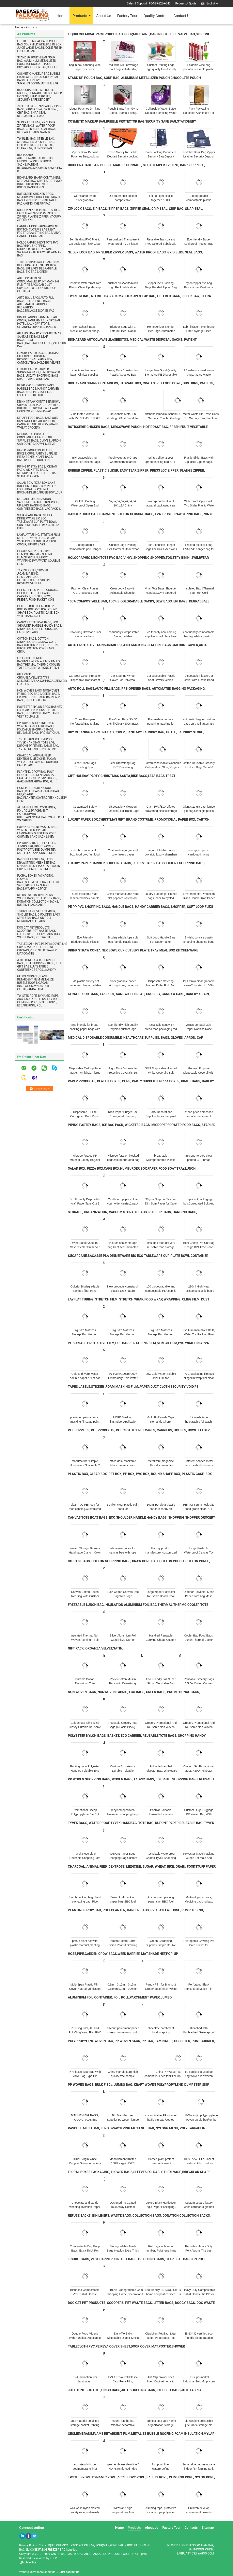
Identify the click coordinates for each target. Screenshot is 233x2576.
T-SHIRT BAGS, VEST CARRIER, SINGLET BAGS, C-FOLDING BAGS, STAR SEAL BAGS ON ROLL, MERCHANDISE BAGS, (38, 916)
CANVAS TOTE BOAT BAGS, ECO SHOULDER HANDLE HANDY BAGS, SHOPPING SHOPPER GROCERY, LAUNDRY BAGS (39, 627)
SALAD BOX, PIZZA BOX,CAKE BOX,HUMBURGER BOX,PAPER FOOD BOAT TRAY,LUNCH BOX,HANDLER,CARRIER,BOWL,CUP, (39, 487)
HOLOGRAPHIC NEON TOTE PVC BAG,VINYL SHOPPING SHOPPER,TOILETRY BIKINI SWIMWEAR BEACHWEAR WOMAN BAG (39, 249)
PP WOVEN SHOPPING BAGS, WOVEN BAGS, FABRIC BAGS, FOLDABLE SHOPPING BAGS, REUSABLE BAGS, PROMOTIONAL (38, 727)
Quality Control (155, 16)
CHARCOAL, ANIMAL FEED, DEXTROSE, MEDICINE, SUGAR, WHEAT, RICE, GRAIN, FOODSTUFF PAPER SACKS (38, 760)
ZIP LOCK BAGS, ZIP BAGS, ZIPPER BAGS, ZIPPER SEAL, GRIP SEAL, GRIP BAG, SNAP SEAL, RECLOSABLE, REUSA (39, 111)
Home (61, 16)
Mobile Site (27, 2562)
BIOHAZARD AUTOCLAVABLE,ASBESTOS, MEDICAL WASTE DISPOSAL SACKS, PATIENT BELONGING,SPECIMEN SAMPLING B (39, 163)
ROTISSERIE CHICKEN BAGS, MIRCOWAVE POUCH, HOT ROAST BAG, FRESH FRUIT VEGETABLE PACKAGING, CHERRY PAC (38, 198)
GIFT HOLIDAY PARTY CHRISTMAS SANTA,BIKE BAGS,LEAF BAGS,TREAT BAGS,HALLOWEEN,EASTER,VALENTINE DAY (40, 340)
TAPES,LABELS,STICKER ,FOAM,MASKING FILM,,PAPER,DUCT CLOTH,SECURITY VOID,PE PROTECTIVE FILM (33, 577)
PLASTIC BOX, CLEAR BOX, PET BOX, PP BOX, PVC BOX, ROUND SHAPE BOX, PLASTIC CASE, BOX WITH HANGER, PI (38, 610)
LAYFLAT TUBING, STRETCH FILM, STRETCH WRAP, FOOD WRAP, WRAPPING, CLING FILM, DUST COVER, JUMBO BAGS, (38, 539)
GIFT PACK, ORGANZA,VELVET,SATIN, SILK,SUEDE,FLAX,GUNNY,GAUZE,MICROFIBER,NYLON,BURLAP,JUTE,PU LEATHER (40, 679)
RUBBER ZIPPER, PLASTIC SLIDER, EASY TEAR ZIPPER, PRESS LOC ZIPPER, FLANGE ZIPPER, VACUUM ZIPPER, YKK (39, 214)
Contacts (191, 2528)
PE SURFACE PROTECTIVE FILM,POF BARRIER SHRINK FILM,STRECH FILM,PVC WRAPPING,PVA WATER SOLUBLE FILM (38, 557)
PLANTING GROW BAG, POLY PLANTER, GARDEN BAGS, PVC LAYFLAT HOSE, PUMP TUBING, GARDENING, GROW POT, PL (37, 776)
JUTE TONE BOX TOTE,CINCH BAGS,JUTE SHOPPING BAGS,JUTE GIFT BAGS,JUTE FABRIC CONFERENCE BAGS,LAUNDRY (39, 964)
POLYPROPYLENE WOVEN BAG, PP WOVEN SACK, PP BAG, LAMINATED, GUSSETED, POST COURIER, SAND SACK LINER (39, 831)
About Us (103, 16)
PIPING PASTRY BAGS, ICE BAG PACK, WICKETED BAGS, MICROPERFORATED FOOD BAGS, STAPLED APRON (38, 471)
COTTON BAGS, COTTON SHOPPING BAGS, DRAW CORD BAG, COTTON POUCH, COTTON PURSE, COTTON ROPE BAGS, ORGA (37, 645)
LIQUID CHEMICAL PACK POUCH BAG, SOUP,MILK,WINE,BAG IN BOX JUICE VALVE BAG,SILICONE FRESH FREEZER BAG (39, 46)
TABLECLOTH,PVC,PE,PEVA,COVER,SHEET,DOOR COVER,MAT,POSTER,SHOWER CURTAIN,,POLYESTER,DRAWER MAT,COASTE (40, 948)
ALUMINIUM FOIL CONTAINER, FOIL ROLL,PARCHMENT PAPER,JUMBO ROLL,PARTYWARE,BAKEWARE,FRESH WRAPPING (40, 814)
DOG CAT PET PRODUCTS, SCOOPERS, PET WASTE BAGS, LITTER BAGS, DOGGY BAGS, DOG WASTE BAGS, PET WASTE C (38, 932)
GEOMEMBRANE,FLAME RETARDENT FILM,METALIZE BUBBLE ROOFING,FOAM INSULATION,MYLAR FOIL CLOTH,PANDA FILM (35, 983)
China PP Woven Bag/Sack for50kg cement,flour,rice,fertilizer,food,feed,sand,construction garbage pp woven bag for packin (178, 2076)
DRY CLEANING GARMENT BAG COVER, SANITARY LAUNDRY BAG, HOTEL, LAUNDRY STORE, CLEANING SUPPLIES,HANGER (39, 322)
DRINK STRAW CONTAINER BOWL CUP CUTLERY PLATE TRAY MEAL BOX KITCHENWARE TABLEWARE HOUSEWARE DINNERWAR (38, 406)
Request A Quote (185, 3)
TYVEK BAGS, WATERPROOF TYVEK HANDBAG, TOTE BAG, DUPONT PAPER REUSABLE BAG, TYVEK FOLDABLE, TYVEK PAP (38, 744)
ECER (53, 2558)
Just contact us (69, 2572)
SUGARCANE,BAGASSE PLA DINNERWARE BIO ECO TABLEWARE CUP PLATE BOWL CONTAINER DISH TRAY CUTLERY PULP (38, 522)
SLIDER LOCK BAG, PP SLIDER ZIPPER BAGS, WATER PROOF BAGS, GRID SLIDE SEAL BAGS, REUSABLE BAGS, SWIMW (36, 127)
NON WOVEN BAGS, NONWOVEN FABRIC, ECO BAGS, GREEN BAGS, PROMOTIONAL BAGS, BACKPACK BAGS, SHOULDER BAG (38, 695)
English (212, 3)
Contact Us (182, 16)
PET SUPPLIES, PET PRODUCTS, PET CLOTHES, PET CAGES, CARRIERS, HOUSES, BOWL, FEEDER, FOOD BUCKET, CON (37, 594)
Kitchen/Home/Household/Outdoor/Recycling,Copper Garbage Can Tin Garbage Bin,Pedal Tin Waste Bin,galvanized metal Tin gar (177, 418)
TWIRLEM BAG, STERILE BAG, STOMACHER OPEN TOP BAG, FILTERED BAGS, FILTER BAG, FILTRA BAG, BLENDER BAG (36, 143)
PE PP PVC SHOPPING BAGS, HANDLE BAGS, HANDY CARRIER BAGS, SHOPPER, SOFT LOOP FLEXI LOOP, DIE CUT (38, 390)
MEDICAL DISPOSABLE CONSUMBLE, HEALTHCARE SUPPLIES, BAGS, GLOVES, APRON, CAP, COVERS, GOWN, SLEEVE (39, 438)
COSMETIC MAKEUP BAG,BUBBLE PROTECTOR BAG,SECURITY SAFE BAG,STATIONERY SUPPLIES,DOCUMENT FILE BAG (38, 78)
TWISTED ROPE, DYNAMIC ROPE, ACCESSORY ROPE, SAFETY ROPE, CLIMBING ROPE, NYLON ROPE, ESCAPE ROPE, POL (39, 1000)
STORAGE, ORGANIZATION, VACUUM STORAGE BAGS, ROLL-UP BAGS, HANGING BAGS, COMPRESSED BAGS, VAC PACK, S (39, 503)
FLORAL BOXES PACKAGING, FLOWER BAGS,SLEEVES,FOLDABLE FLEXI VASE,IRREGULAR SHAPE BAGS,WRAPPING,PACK (38, 882)
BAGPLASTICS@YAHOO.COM (195, 2553)
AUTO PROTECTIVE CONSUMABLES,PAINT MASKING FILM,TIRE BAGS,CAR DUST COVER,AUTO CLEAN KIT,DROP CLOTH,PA (38, 285)
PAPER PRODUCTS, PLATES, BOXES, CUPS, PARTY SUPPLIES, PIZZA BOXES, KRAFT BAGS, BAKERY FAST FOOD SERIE (37, 455)
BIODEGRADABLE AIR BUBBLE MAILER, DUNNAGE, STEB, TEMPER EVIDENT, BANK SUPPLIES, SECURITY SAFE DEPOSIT (39, 94)
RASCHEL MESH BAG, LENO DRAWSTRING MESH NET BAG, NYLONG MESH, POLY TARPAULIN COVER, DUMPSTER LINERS (38, 864)
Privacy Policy (28, 2545)
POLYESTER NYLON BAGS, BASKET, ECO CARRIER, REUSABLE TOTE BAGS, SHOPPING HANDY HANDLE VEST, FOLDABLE (39, 711)
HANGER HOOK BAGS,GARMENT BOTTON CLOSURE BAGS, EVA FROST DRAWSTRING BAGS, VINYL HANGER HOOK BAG (39, 231)
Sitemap (208, 2528)
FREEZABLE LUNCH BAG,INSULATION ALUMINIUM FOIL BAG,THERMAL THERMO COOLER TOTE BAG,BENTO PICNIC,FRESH (39, 662)
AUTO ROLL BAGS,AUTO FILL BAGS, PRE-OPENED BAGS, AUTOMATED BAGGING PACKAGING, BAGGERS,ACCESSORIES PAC (36, 304)
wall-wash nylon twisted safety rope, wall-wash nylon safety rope (85, 2512)
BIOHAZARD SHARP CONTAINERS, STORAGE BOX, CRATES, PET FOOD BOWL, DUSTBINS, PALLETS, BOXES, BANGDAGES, (39, 182)
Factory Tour (127, 16)
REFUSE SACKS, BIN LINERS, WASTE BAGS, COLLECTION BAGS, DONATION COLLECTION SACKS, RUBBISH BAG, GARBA (39, 899)
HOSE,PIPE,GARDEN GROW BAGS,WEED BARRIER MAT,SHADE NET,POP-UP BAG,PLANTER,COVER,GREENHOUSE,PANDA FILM (40, 794)
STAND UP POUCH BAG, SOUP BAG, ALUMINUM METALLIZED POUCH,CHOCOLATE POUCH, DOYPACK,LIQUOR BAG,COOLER (37, 62)
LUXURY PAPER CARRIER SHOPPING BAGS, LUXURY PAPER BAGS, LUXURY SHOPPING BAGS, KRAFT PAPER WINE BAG (38, 373)
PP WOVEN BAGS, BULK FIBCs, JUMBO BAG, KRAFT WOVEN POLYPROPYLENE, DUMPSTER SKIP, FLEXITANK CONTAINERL (36, 847)
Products (80, 16)
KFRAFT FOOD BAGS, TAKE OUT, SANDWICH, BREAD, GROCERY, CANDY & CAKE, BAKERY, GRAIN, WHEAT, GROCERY (37, 422)
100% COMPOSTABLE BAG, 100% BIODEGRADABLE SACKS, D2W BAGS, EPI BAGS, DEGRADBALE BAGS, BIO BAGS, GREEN (38, 266)
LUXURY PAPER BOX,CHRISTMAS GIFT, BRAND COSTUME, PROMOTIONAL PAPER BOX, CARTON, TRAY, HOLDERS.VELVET (38, 357)
